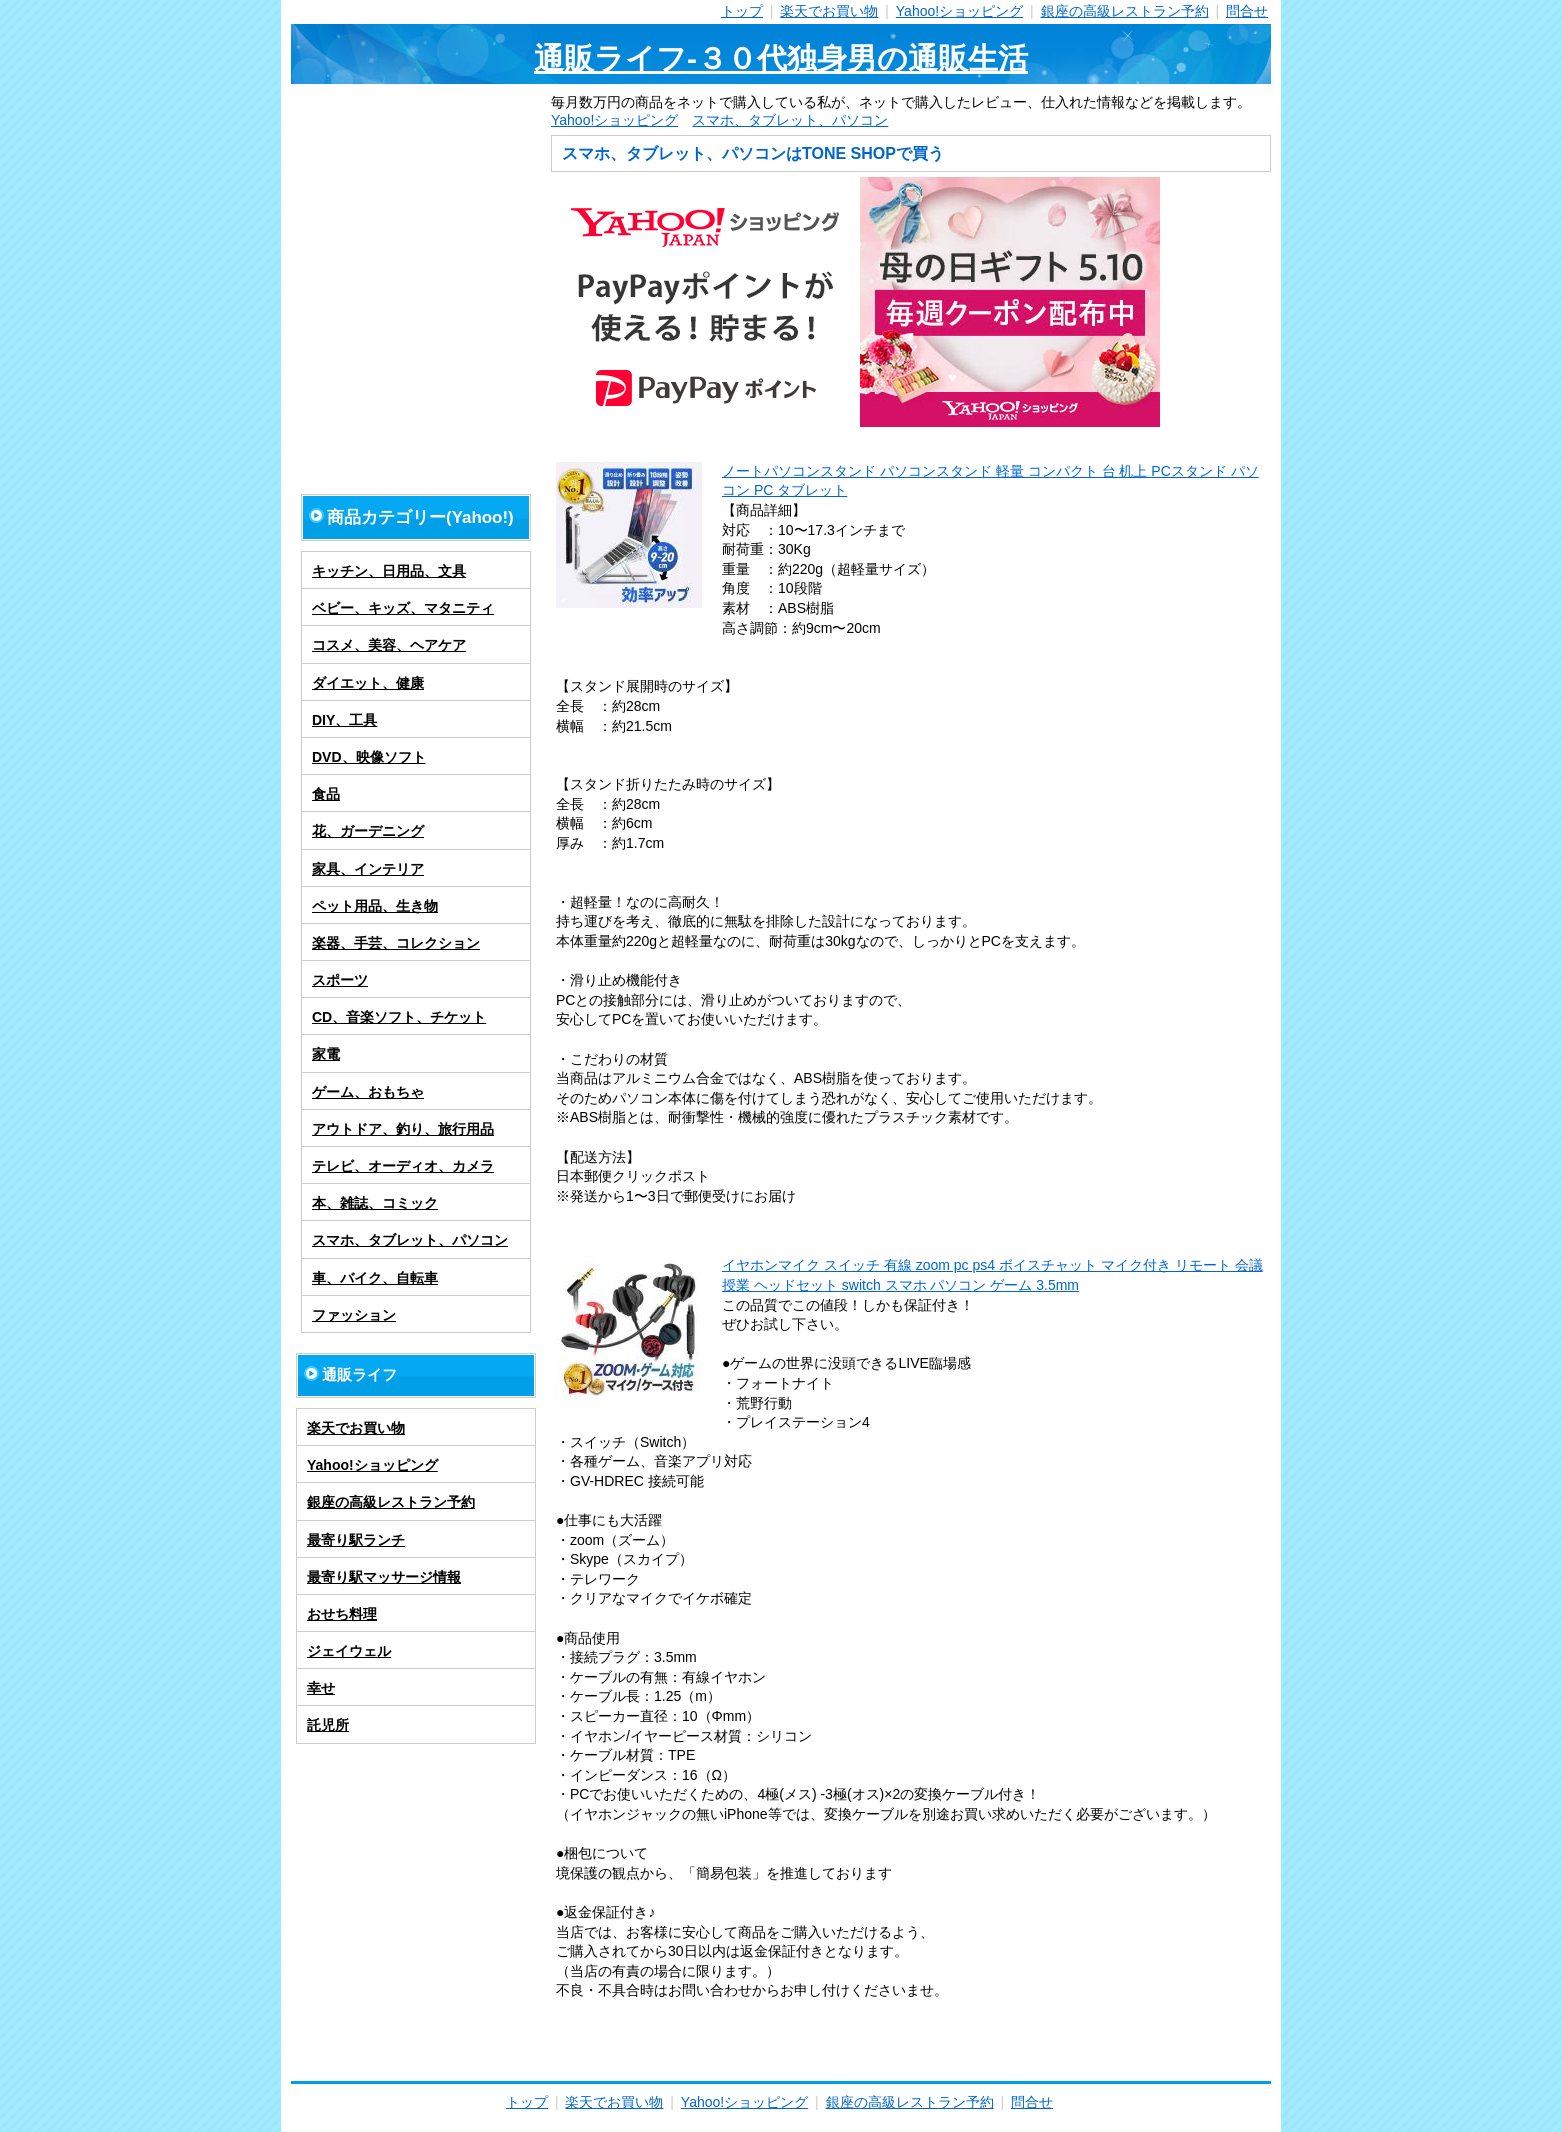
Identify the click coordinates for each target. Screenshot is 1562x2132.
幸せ (321, 1688)
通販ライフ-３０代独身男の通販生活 (781, 58)
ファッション (354, 1315)
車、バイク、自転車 (375, 1278)
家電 (326, 1054)
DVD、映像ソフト (369, 757)
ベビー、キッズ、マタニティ (403, 608)
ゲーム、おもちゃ (368, 1092)
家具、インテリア (368, 869)
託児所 (328, 1725)
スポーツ (340, 980)
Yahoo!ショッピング (959, 11)
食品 (326, 794)
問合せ (1247, 11)
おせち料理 (342, 1614)
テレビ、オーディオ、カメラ (403, 1166)
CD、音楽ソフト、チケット (399, 1017)
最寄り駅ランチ (356, 1540)
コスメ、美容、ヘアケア (389, 645)
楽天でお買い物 (829, 11)
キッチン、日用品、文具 (389, 571)
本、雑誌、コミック (375, 1203)
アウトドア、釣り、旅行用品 (403, 1129)
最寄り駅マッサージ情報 (384, 1577)
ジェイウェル (349, 1651)
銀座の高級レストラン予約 (1125, 11)
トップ (742, 11)
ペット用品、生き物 (375, 906)
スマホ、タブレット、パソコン (790, 120)
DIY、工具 (344, 720)
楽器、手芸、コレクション (396, 943)
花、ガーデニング (368, 831)
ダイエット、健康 (368, 683)
